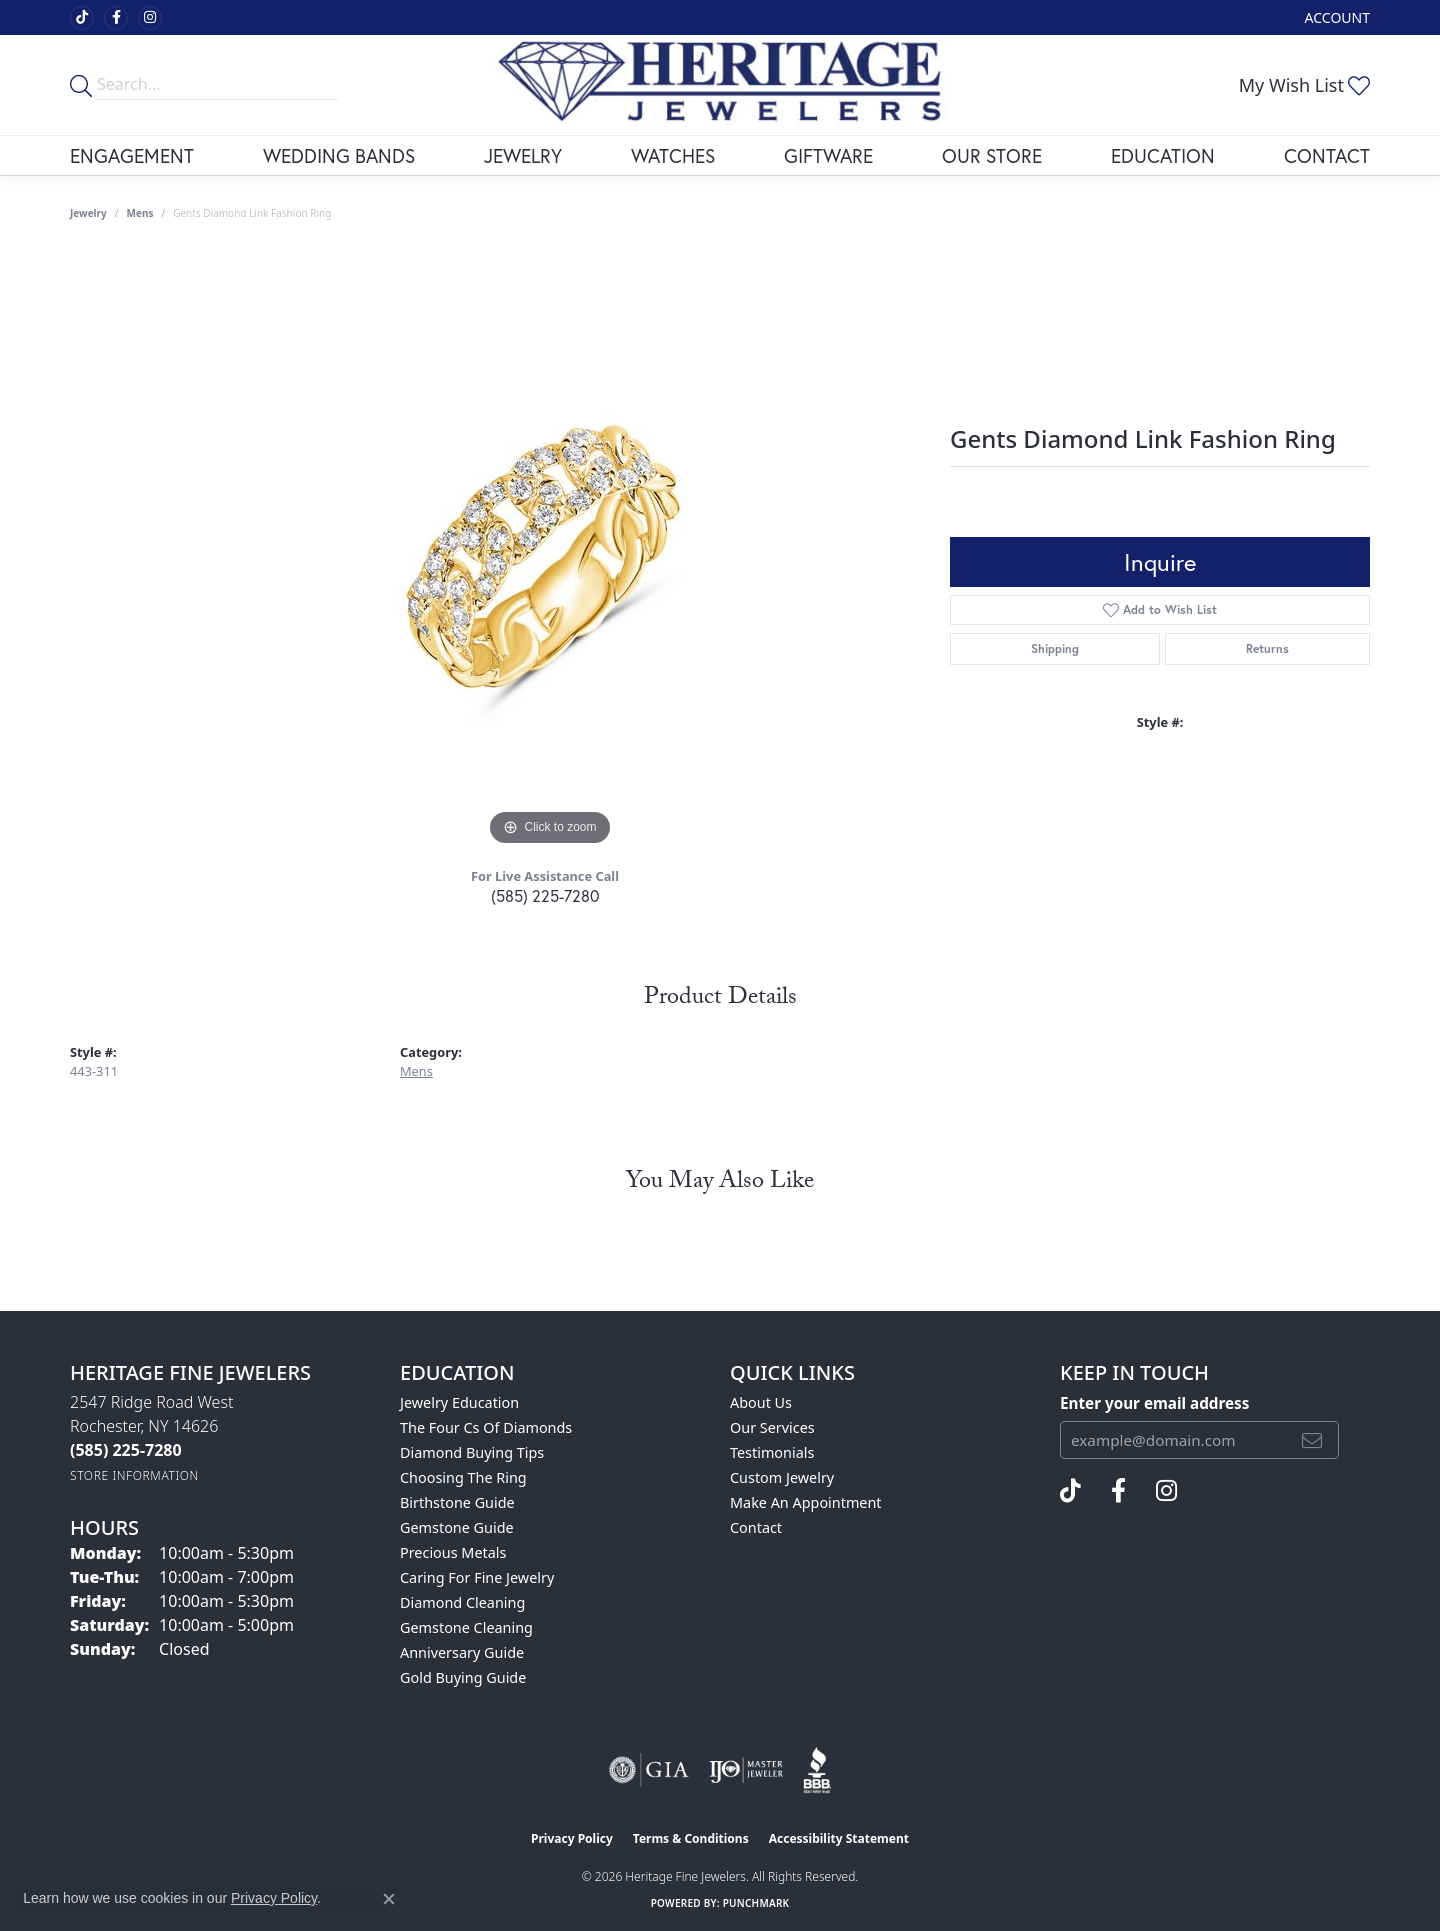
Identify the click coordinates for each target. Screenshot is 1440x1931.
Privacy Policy (572, 1838)
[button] (1335, 17)
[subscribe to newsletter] (1312, 1440)
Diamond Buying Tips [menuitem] (472, 1452)
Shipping (1055, 648)
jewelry (88, 213)
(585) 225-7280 (545, 895)
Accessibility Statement (839, 1838)
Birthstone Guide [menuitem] (457, 1502)
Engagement (132, 155)
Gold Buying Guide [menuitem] (463, 1677)
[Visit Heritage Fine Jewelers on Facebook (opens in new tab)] (116, 18)
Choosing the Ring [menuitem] (463, 1477)
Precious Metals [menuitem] (453, 1552)
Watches (673, 155)
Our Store (992, 155)
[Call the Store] (126, 1450)
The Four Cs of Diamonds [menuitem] (486, 1427)
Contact (1327, 155)
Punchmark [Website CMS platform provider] (756, 1903)
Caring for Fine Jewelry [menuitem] (477, 1577)
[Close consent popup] (389, 1899)
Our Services (772, 1427)
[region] (550, 551)
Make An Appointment (806, 1502)
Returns (1267, 648)
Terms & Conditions (691, 1838)
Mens (140, 213)
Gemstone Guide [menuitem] (457, 1527)
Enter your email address (1154, 1403)
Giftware (828, 155)
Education (1163, 155)
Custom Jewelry (782, 1477)
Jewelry (523, 155)
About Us (761, 1402)
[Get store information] (134, 1475)
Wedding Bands (339, 155)
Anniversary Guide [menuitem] (462, 1652)
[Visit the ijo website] (746, 1770)
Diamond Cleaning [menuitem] (462, 1602)
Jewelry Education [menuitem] (459, 1402)
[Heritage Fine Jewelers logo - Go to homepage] (720, 85)
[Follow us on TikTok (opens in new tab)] (82, 18)
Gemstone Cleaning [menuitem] (466, 1627)
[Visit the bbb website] (817, 1770)
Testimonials (772, 1452)
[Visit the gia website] (649, 1770)
